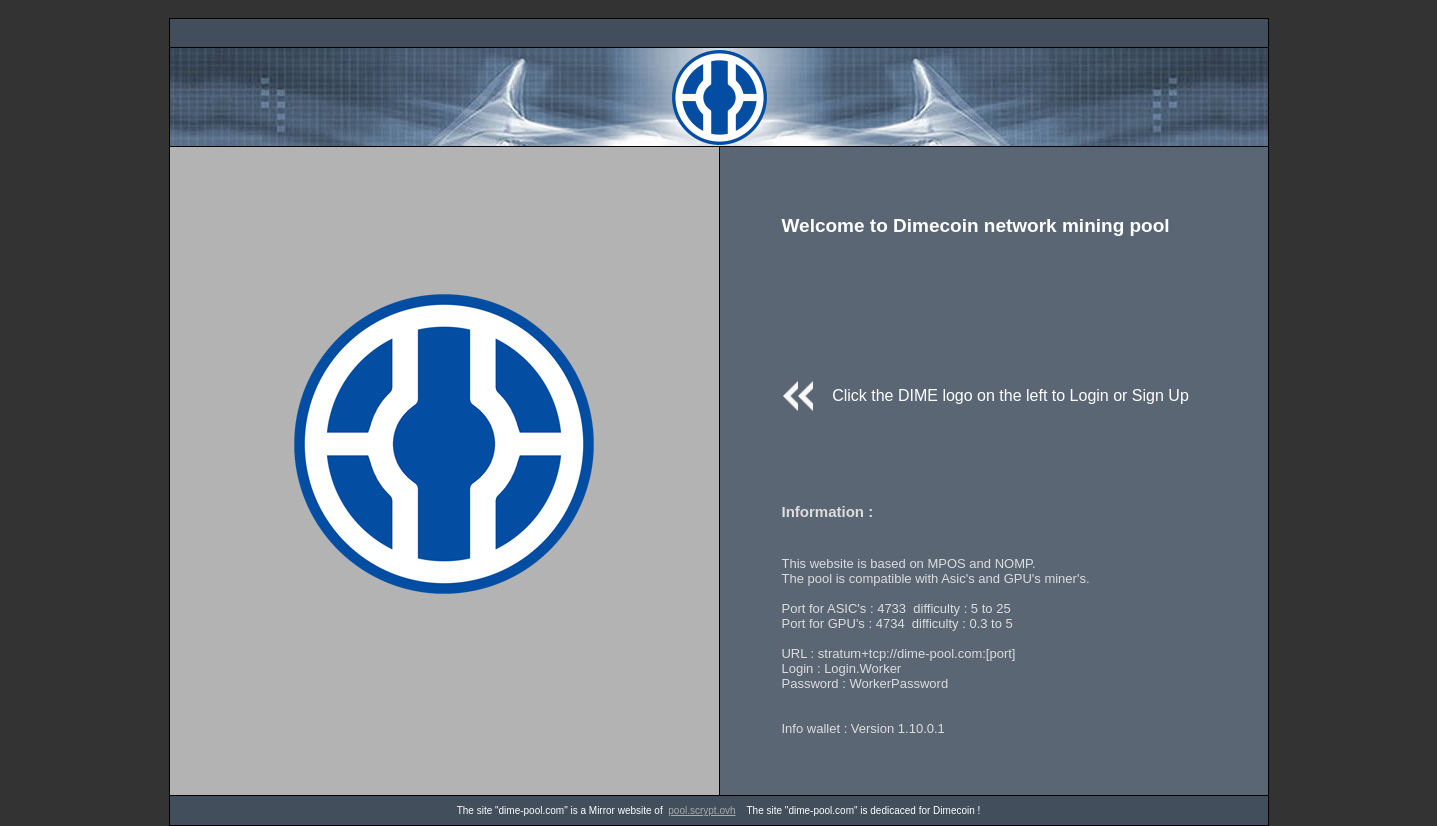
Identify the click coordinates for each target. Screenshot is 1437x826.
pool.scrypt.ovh (701, 810)
